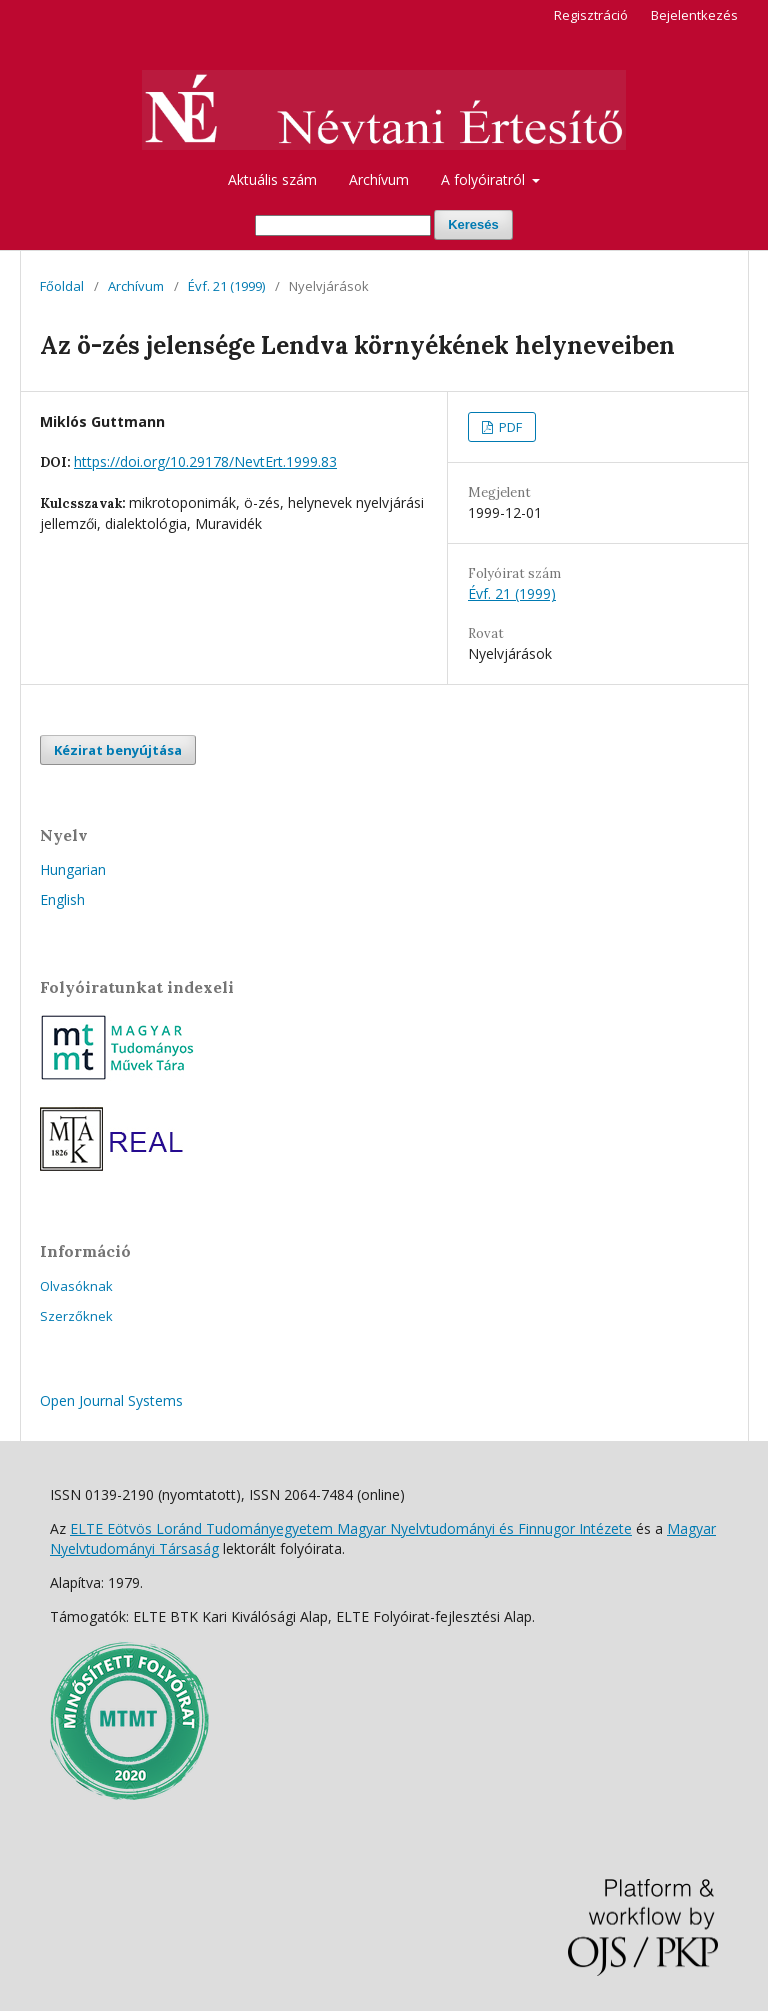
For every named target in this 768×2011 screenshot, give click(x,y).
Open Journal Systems (111, 1400)
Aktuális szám (272, 179)
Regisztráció (591, 15)
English (62, 899)
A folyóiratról (485, 179)
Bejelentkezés (694, 15)
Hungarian (73, 869)
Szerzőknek (76, 1316)
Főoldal (62, 286)
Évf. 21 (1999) (226, 286)
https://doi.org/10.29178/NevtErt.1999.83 (205, 461)
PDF (509, 427)
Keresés (473, 224)
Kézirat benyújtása (118, 750)
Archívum (379, 179)
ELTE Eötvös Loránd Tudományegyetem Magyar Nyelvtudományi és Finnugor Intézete (351, 1528)
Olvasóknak (76, 1286)
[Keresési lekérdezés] (343, 225)
